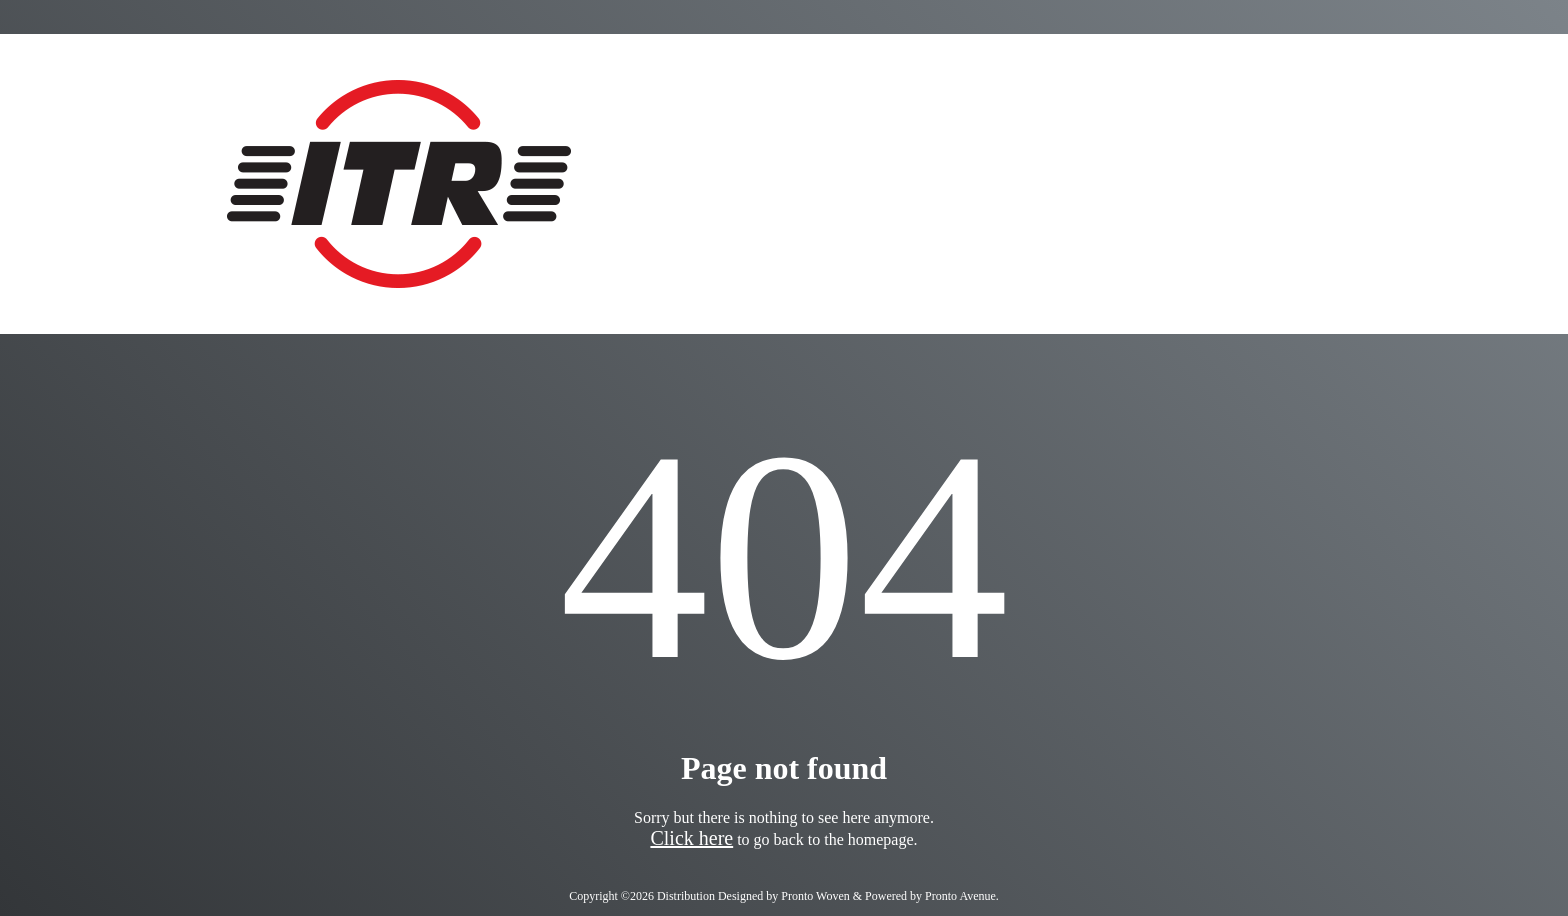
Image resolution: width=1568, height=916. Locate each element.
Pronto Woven (815, 896)
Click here (691, 838)
